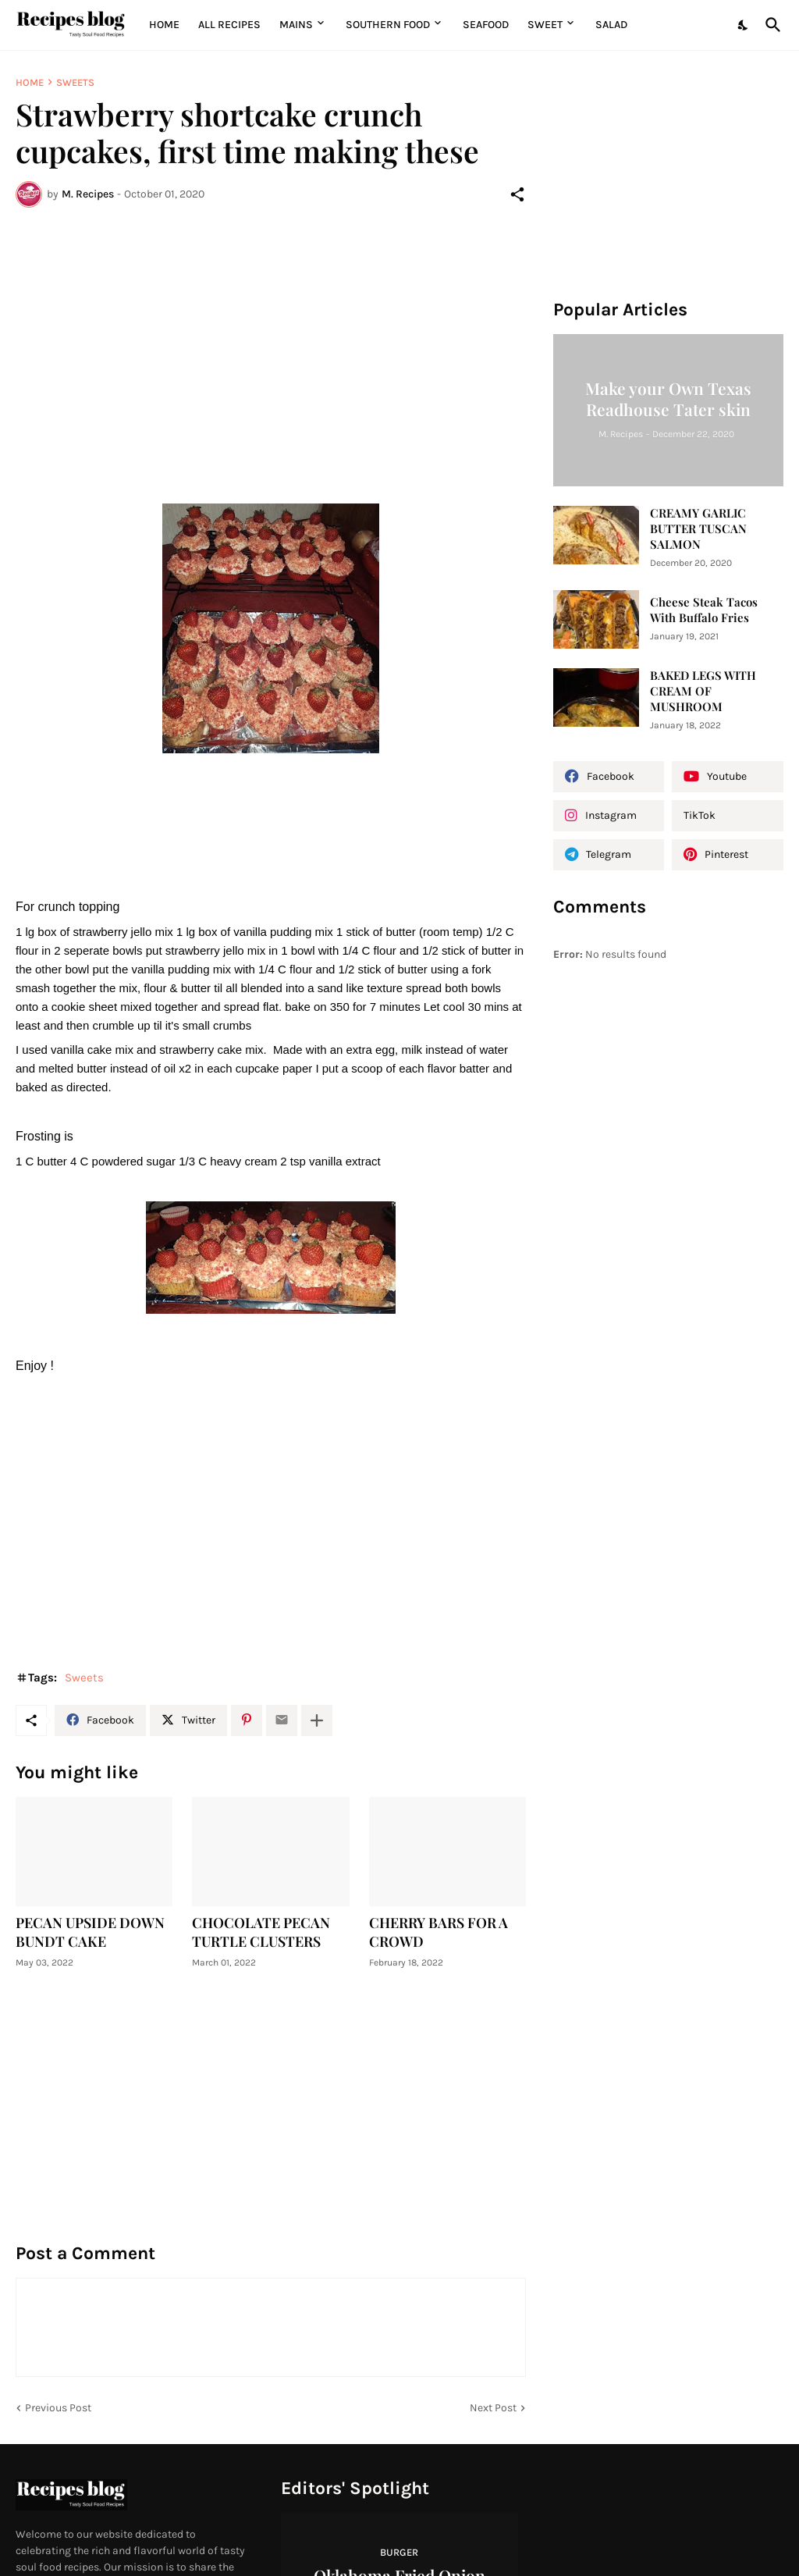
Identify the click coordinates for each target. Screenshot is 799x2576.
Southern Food (388, 24)
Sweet (545, 24)
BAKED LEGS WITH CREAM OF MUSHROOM (703, 691)
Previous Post (58, 2407)
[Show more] (316, 1720)
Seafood (486, 24)
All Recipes (229, 24)
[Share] (517, 194)
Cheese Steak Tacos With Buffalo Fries (704, 610)
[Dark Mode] (743, 25)
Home (164, 24)
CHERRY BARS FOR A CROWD (438, 1932)
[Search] (770, 25)
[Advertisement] (271, 336)
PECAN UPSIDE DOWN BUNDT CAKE (90, 1932)
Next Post (493, 2407)
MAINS (296, 24)
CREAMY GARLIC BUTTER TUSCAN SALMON (698, 529)
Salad (611, 24)
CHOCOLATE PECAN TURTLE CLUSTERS (261, 1932)
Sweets (75, 82)
